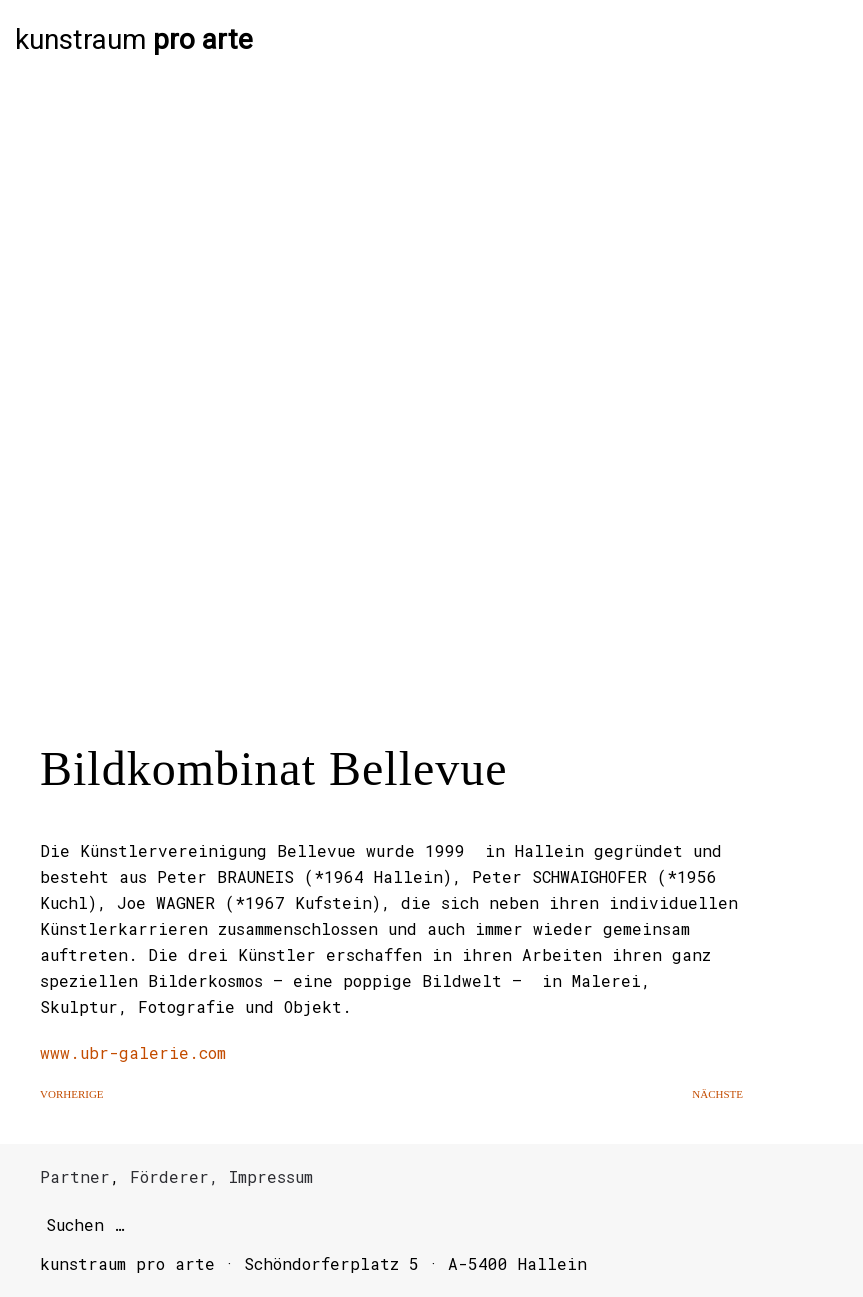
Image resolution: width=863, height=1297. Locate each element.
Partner (75, 1176)
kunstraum (134, 40)
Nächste (717, 1094)
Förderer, (174, 1176)
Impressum (271, 1176)
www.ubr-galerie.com (133, 1052)
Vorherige (72, 1094)
